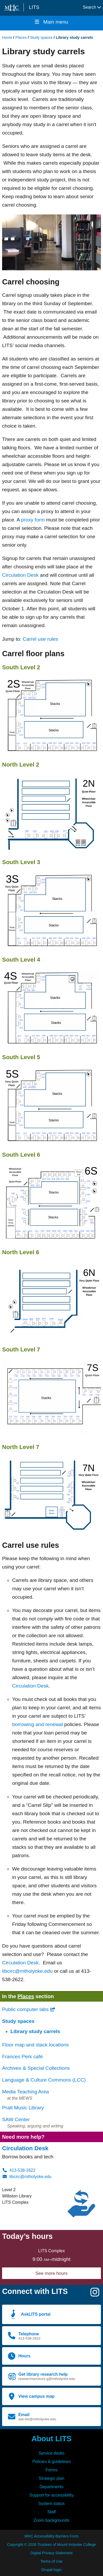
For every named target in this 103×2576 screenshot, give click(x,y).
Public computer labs (28, 2009)
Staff (51, 2512)
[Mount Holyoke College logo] (13, 8)
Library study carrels (35, 2031)
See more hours (52, 2273)
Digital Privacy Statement (52, 2553)
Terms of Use (52, 2561)
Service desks (51, 2453)
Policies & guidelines (51, 2461)
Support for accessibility (52, 2495)
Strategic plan (51, 2478)
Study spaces (41, 37)
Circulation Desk (20, 575)
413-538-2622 (19, 2170)
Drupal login (52, 2570)
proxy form (33, 519)
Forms (51, 2470)
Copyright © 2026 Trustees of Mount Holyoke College (51, 2544)
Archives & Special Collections (36, 2068)
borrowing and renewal (37, 1724)
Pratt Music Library (23, 2107)
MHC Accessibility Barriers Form (51, 2536)
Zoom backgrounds (52, 2520)
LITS (34, 7)
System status (51, 2503)
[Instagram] (94, 2294)
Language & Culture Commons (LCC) (44, 2080)
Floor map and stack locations (35, 2044)
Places (21, 37)
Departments (51, 2487)
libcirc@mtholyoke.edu (27, 1971)
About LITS (51, 2438)
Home (7, 37)
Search (92, 7)
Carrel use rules (40, 639)
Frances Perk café (22, 2056)
